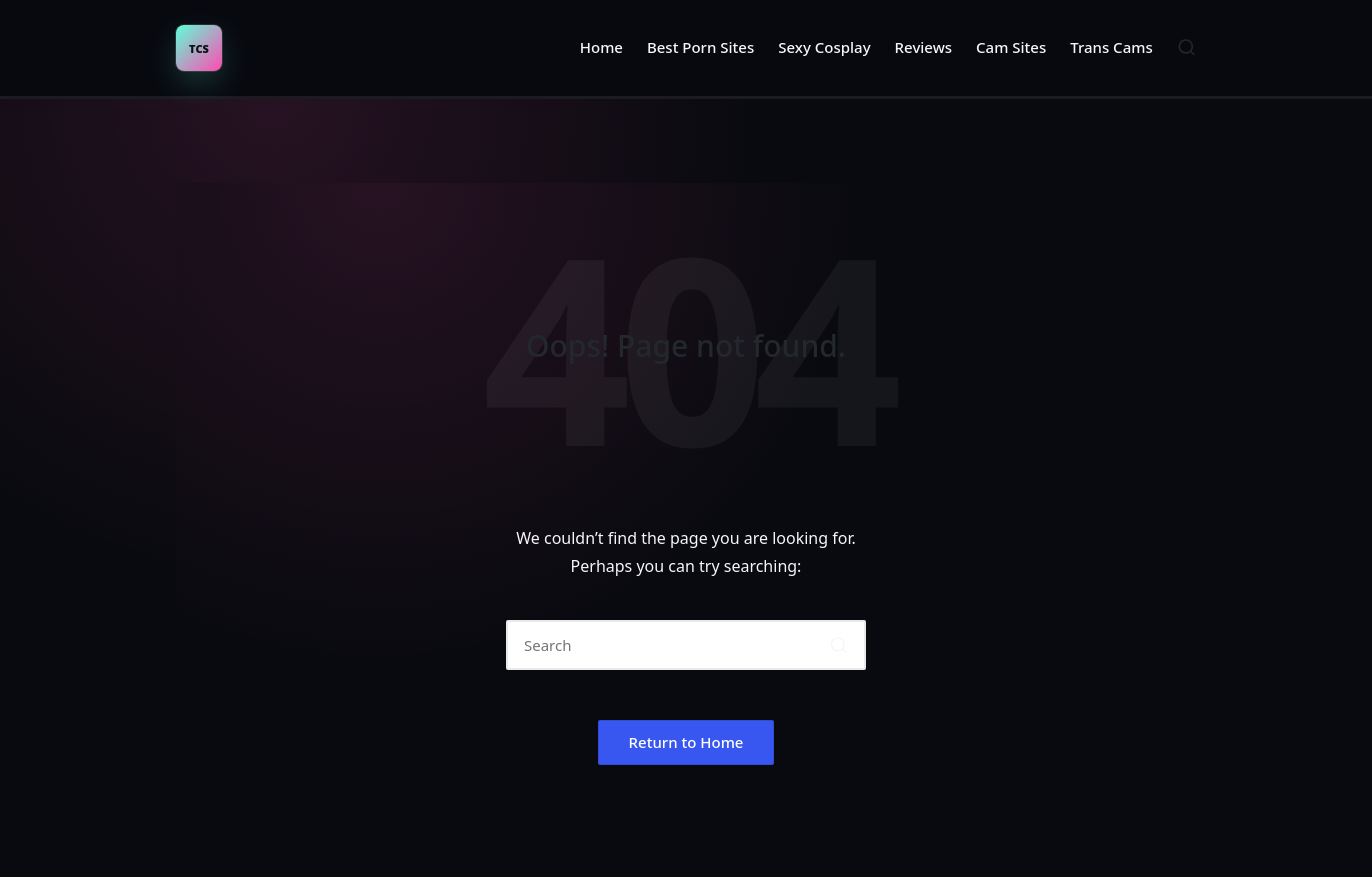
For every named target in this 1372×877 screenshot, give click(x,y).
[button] (838, 645)
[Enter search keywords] (686, 645)
